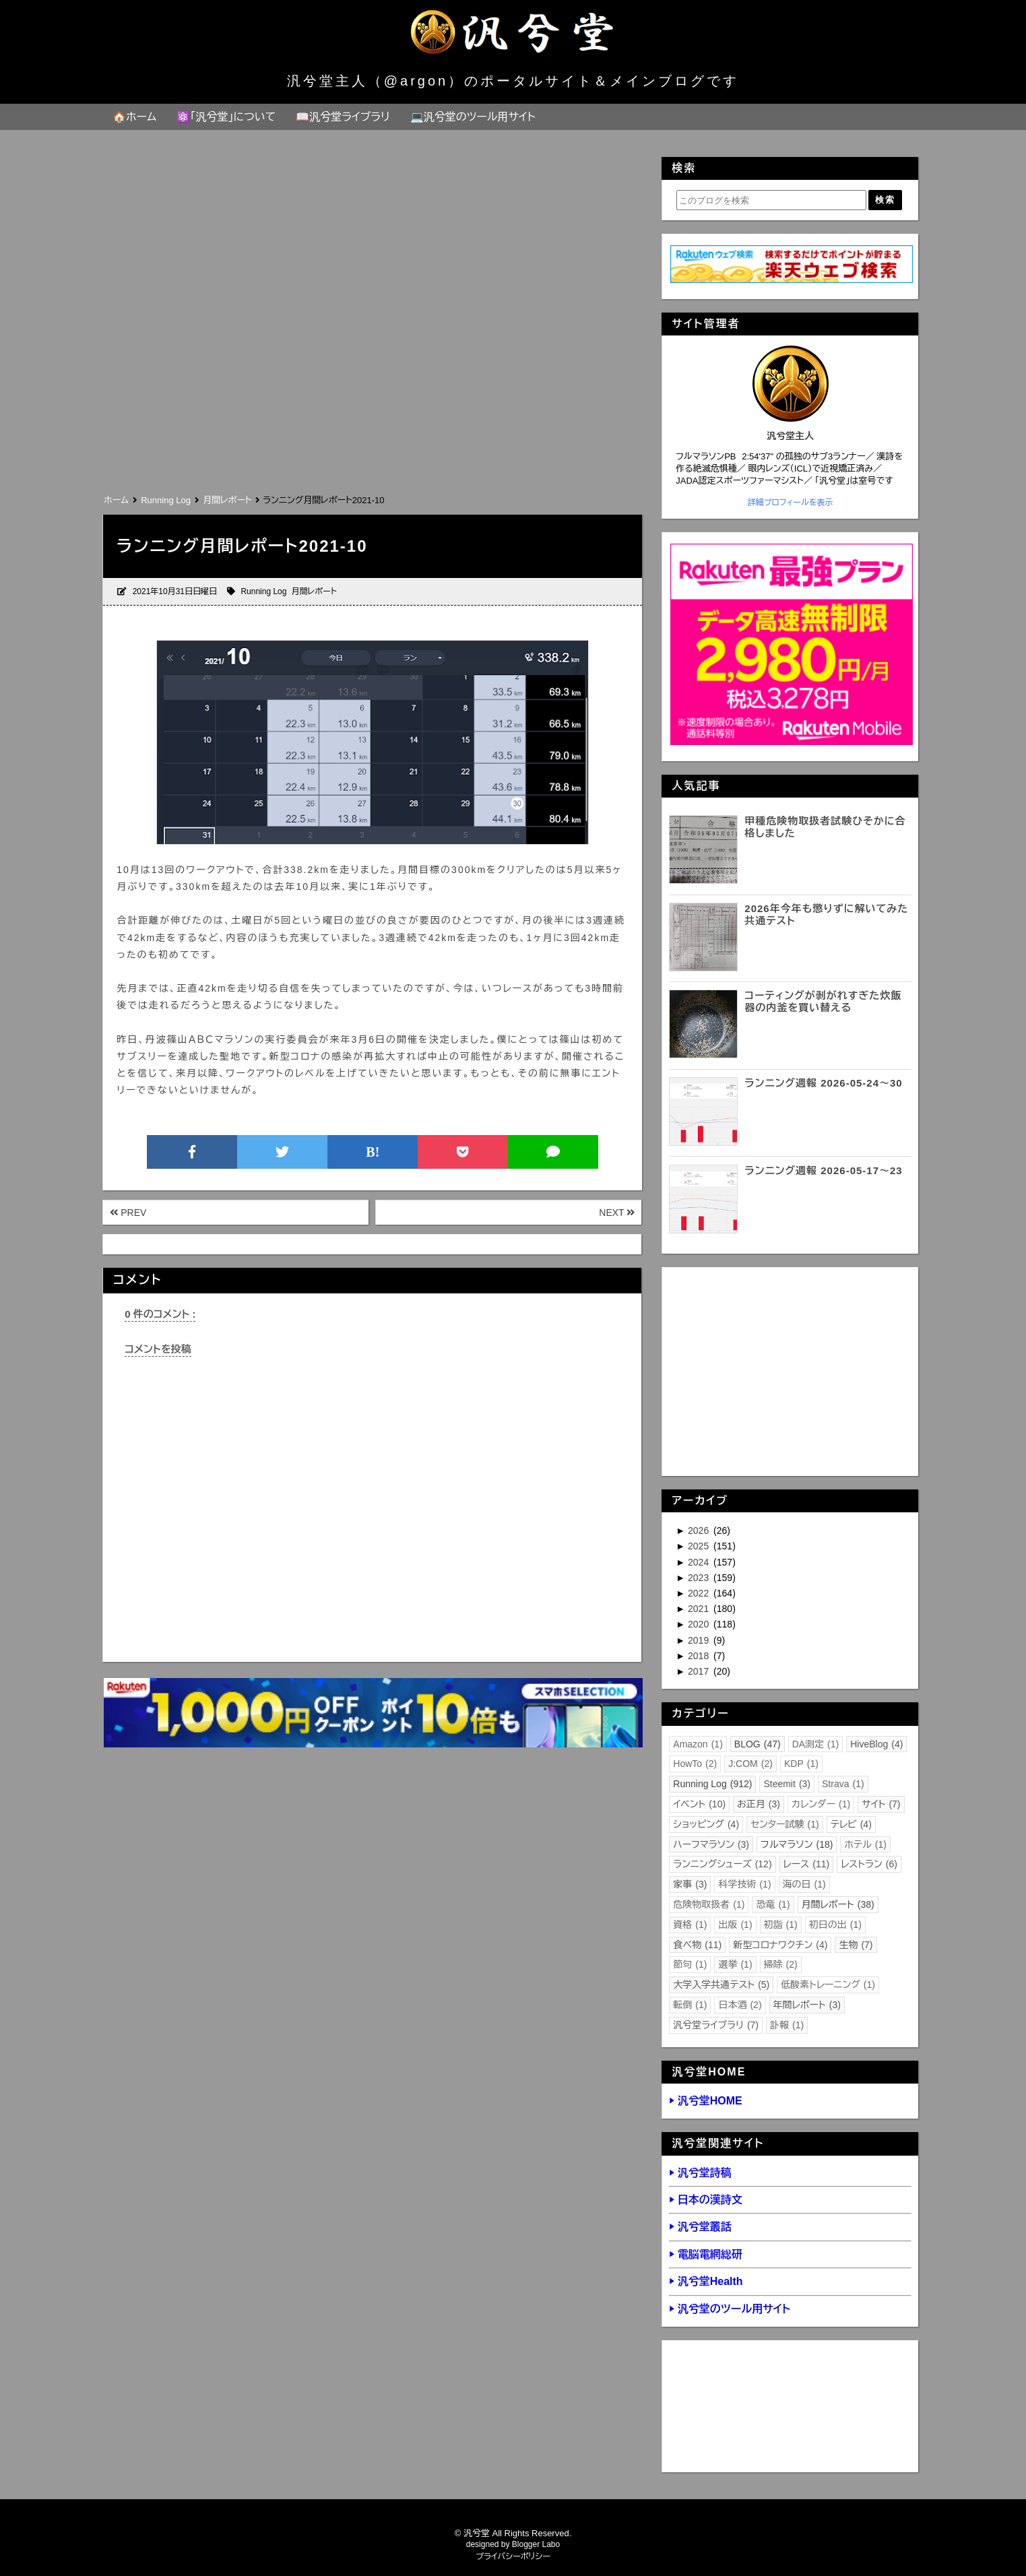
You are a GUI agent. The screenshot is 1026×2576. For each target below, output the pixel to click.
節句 (690, 1964)
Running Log (263, 591)
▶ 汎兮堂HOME (705, 2100)
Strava (843, 1783)
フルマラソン (797, 1844)
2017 (699, 1671)
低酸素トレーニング (828, 1984)
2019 (699, 1640)
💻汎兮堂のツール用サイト (473, 117)
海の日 (804, 1884)
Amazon (698, 1744)
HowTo (695, 1763)
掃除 (781, 1964)
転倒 (690, 2004)
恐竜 (773, 1904)
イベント (699, 1804)
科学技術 (744, 1884)
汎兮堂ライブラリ (716, 2025)
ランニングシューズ (722, 1864)
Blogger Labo (536, 2544)
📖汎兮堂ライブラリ (343, 117)
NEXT (617, 1212)
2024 (699, 1562)
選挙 (735, 1964)
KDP (801, 1763)
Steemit (786, 1783)
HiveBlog (876, 1744)
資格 (690, 1924)
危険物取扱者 (708, 1904)
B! (372, 1152)
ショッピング (706, 1824)
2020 (699, 1624)
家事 (690, 1884)
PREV (128, 1212)
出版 (735, 1924)
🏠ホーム (134, 117)
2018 (699, 1655)
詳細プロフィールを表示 (790, 502)
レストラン (869, 1864)
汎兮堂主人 (790, 435)
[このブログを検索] (771, 200)
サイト (881, 1804)
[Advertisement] (371, 390)
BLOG (757, 1744)
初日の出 (835, 1924)
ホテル (865, 1844)
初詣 (781, 1924)
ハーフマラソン (711, 1844)
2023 (699, 1577)
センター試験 (784, 1824)
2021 (699, 1608)
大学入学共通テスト (721, 1984)
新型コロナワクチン (780, 1944)
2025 (699, 1546)
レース (806, 1864)
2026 (699, 1530)
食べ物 (697, 1944)
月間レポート (314, 591)
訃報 (787, 2025)
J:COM (750, 1763)
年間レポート (807, 2004)
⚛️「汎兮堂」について (226, 117)
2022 (699, 1593)
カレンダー (821, 1804)
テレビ (851, 1824)
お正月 (758, 1804)
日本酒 (739, 2004)
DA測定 (815, 1744)
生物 (855, 1944)
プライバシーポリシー (513, 2556)
